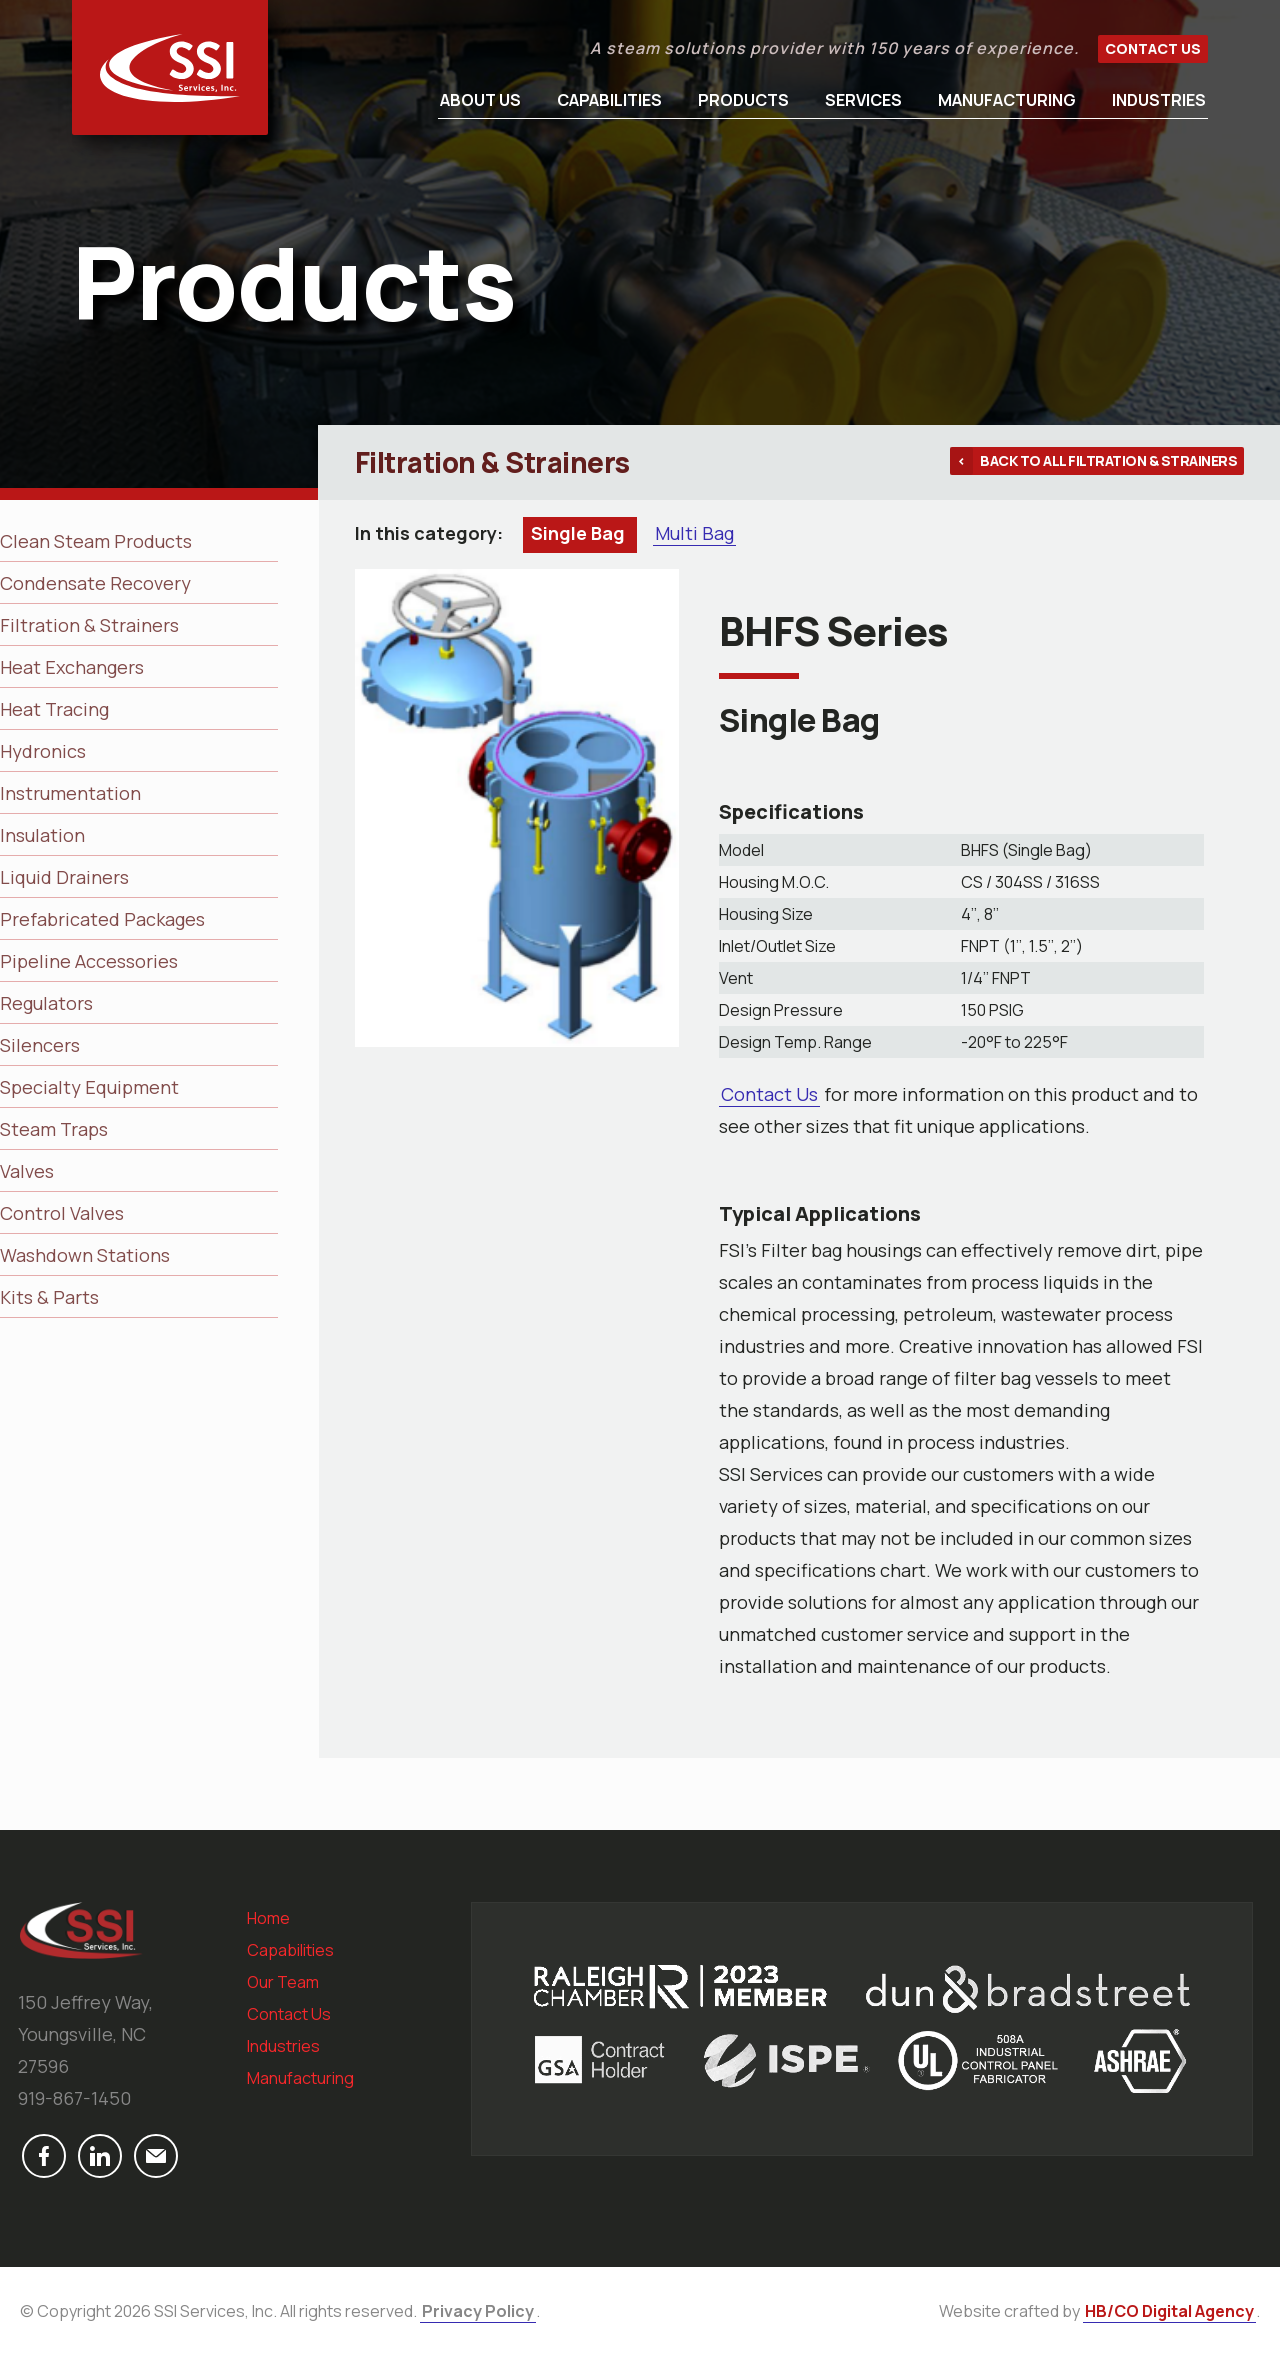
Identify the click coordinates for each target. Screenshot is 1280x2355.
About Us (480, 100)
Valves (27, 1171)
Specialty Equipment (89, 1087)
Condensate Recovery (95, 583)
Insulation (42, 835)
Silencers (40, 1045)
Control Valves (62, 1213)
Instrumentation (70, 793)
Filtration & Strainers (89, 625)
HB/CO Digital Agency (1169, 2311)
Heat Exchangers (72, 667)
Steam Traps (54, 1129)
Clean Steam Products (96, 541)
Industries (1159, 100)
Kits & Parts (49, 1297)
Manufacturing (1007, 100)
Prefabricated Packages (102, 919)
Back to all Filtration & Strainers (1108, 460)
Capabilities (609, 100)
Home (268, 1918)
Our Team (283, 1982)
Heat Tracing (54, 709)
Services (863, 100)
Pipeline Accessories (89, 961)
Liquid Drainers (64, 877)
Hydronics (43, 751)
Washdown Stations (85, 1255)
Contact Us (1153, 48)
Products (743, 100)
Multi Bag (694, 533)
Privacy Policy (478, 2311)
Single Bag (580, 533)
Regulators (46, 1003)
